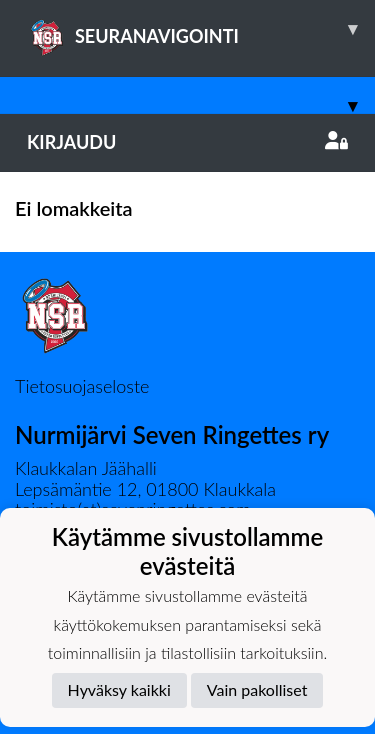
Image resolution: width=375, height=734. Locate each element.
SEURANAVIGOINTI (201, 29)
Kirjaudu (187, 142)
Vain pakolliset (257, 689)
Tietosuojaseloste (82, 386)
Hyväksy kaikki (119, 689)
